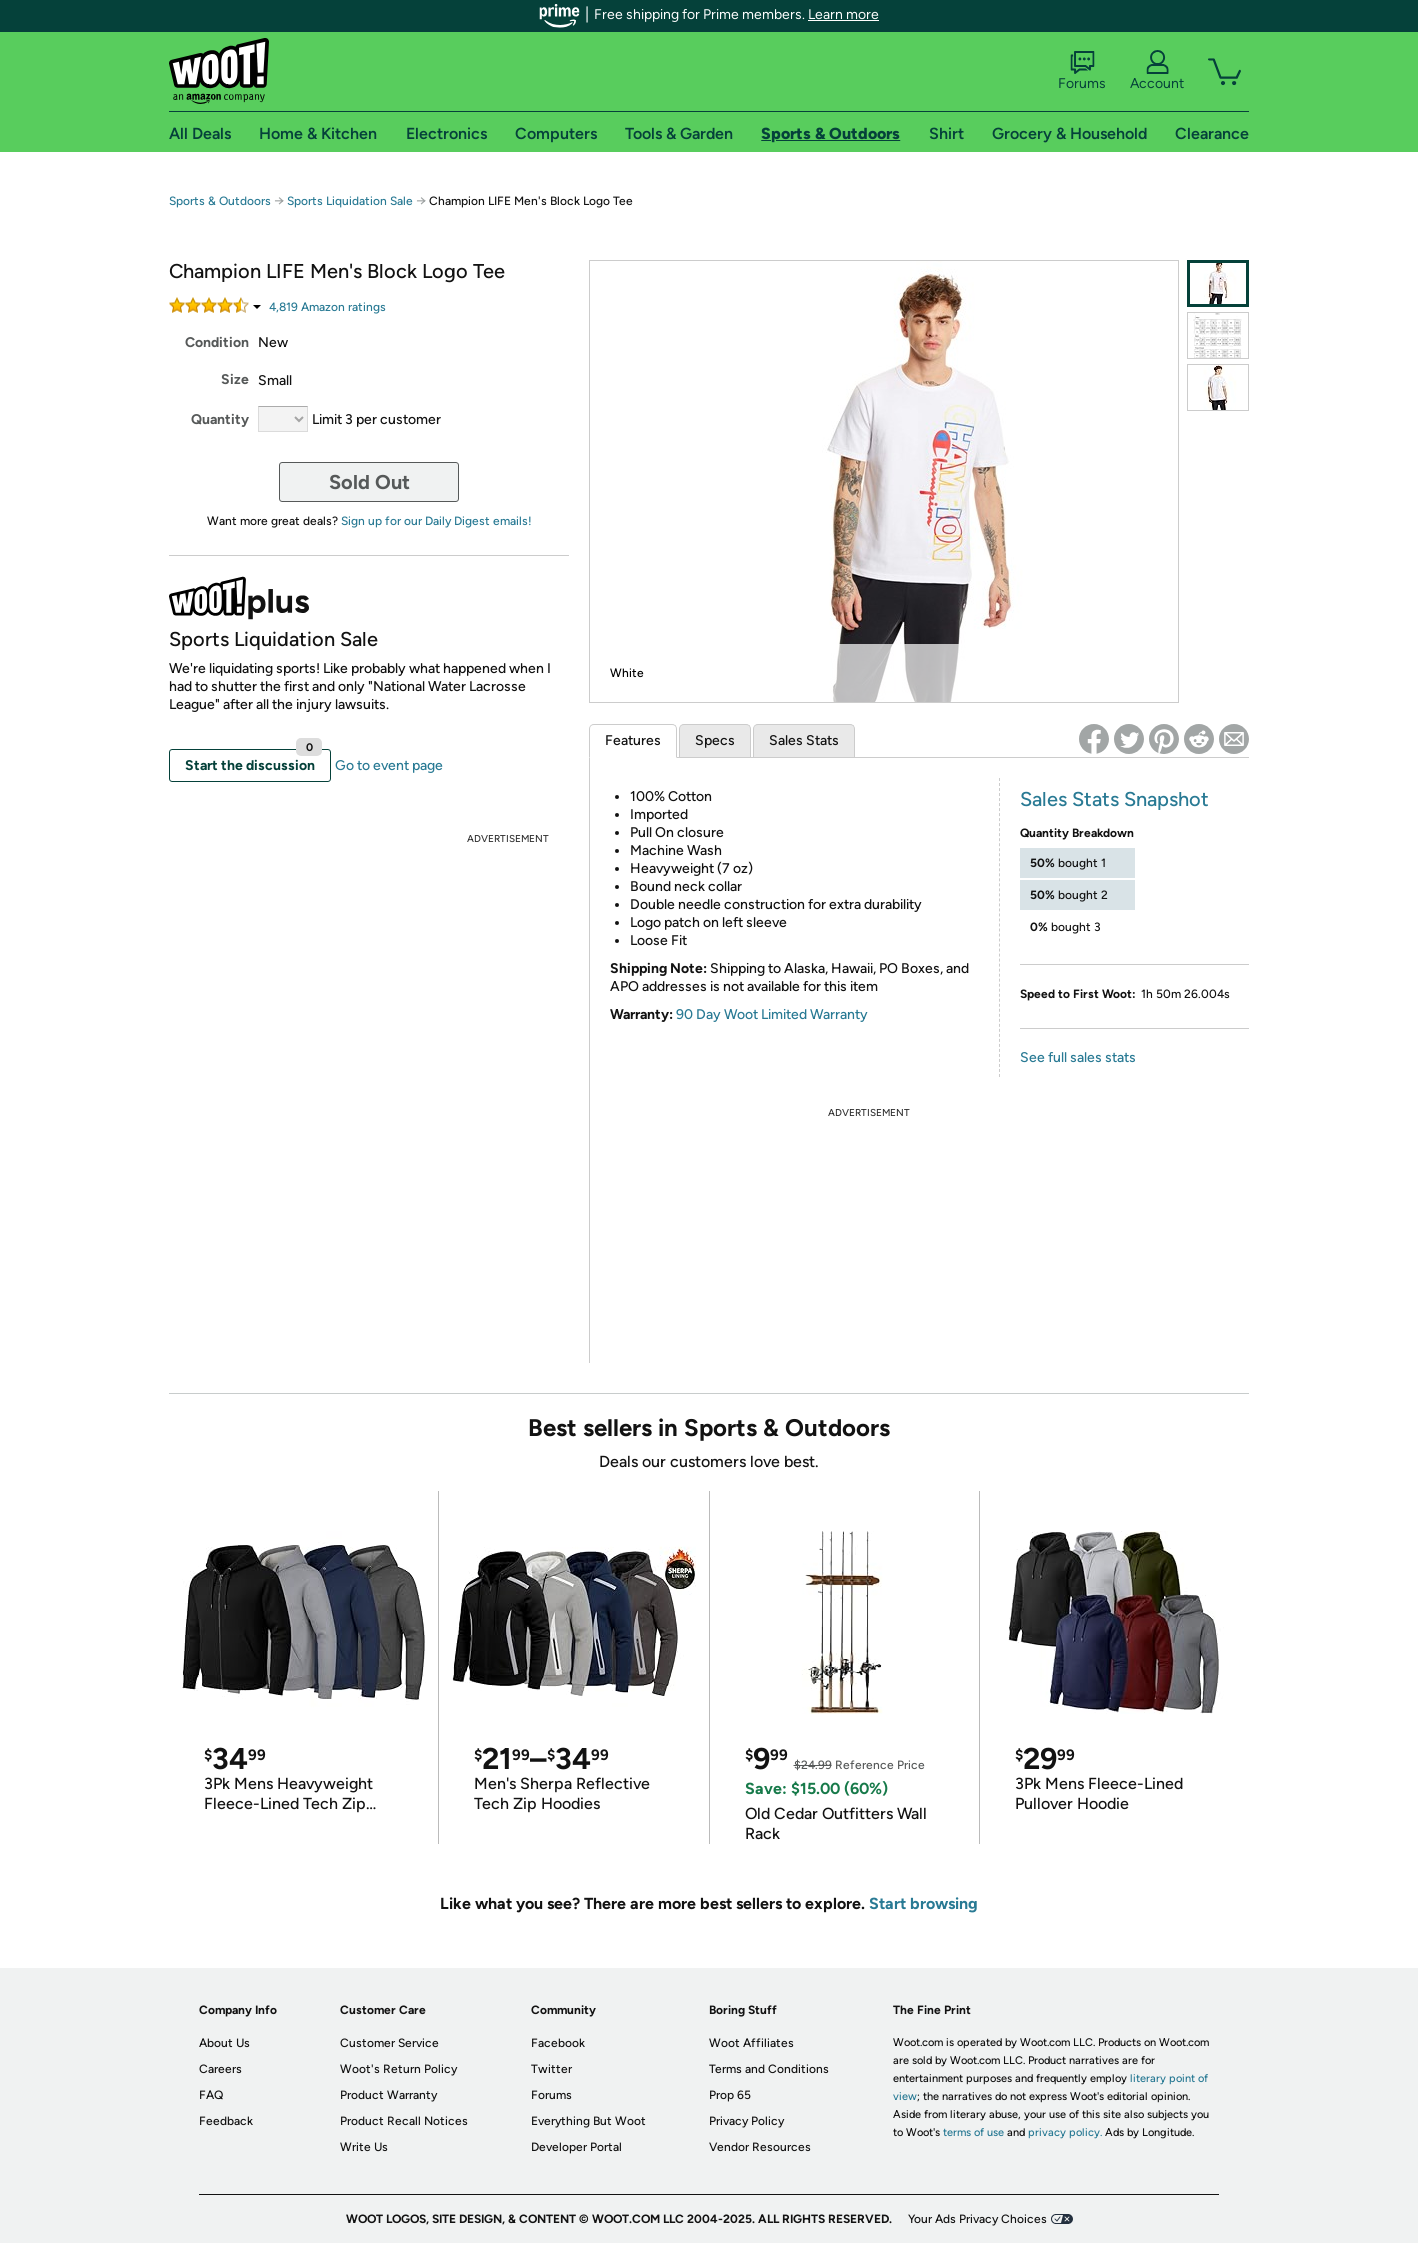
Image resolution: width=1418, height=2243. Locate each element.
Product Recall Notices (404, 2121)
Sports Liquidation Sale (350, 201)
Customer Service (389, 2043)
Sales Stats (804, 740)
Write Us (364, 2147)
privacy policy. (1065, 2132)
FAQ (211, 2095)
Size (235, 379)
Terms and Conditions (769, 2069)
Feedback (226, 2121)
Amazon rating (327, 307)
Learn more (843, 14)
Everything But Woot (588, 2121)
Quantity (220, 419)
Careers (220, 2069)
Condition (217, 342)
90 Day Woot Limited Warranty (772, 1014)
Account (1157, 71)
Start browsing (923, 1903)
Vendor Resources (760, 2147)
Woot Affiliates (751, 2043)
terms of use (973, 2132)
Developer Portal (576, 2147)
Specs (715, 740)
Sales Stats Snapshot (1114, 799)
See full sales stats (1078, 1057)
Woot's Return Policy (398, 2069)
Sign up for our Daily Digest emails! (436, 521)
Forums (1082, 71)
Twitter (551, 2069)
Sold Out (369, 482)
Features (633, 740)
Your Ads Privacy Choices (977, 2219)
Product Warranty (388, 2095)
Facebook (558, 2043)
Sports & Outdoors (220, 201)
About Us (224, 2043)
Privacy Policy (746, 2121)
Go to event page (389, 765)
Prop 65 (730, 2095)
